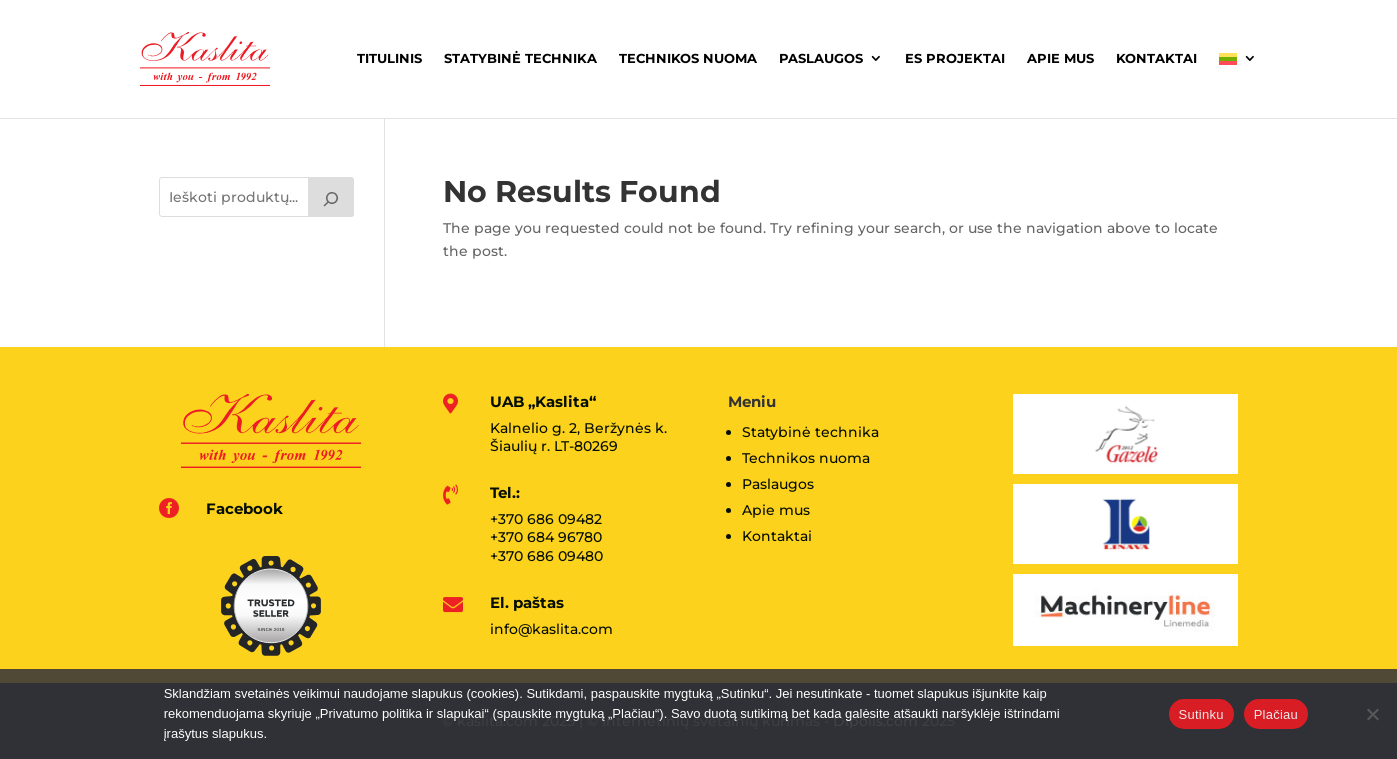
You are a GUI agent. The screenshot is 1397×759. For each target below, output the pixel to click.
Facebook (244, 508)
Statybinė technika (520, 58)
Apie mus (1060, 58)
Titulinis (389, 58)
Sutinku (1201, 714)
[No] (1372, 714)
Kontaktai (1156, 58)
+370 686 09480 (546, 556)
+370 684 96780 (546, 537)
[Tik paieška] (331, 197)
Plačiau (1276, 714)
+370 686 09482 (546, 519)
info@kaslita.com (551, 629)
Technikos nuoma (688, 58)
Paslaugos (821, 58)
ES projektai (955, 58)
